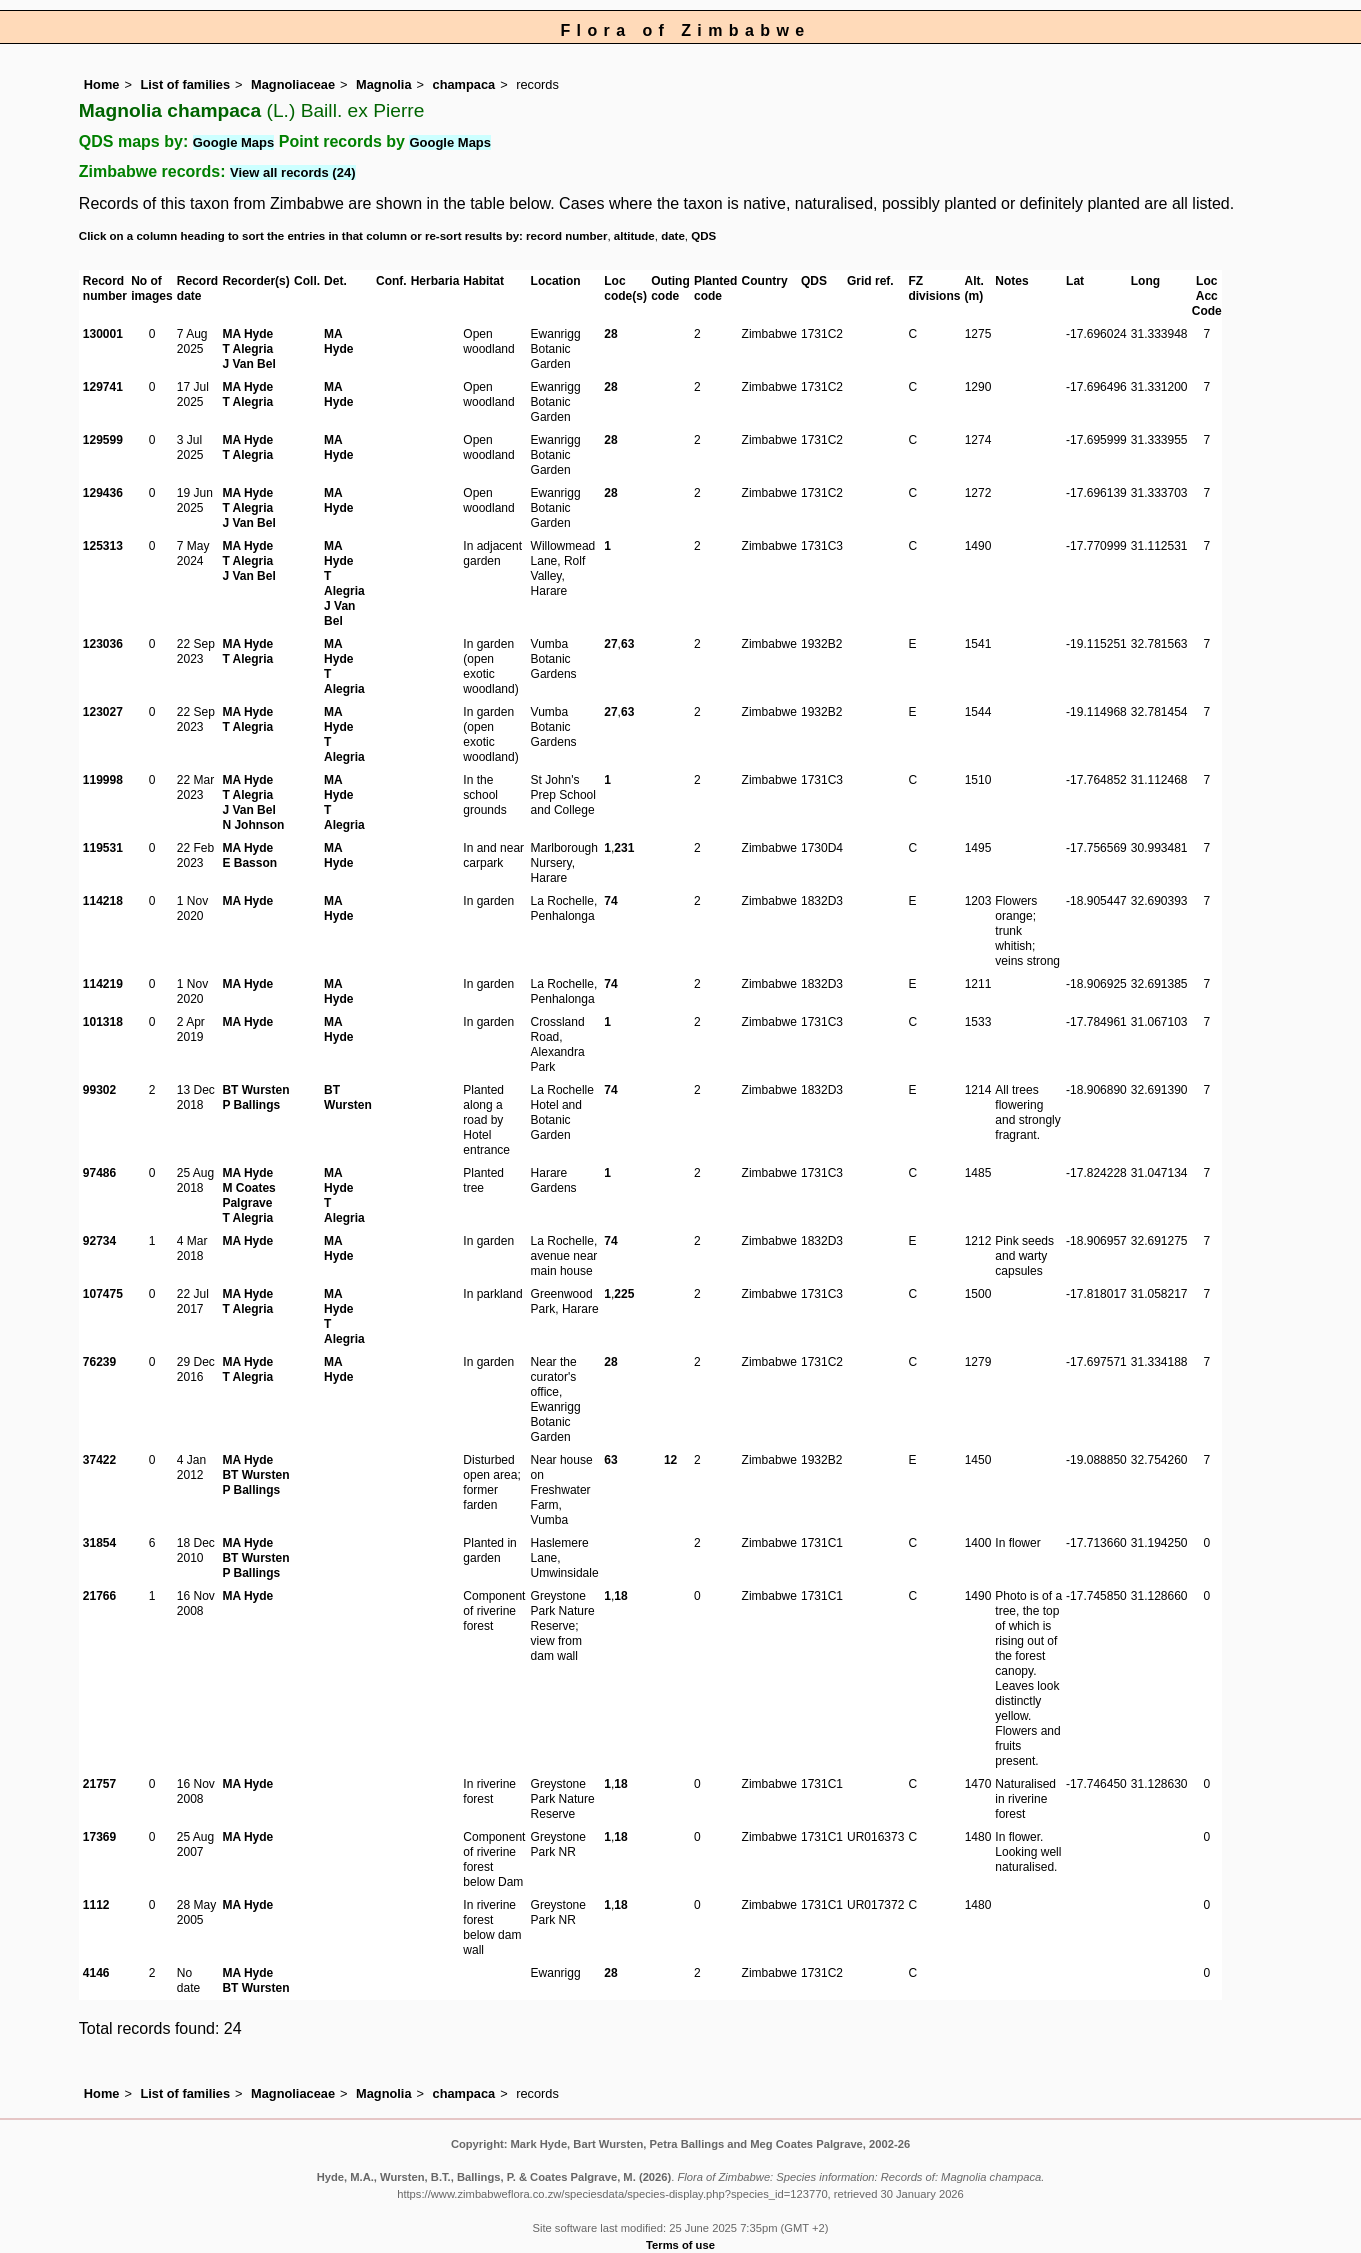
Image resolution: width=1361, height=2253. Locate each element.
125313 (103, 546)
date (673, 236)
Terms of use (680, 2245)
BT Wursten (255, 1090)
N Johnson (253, 825)
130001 (103, 334)
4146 (96, 1973)
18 (620, 1596)
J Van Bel (248, 364)
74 (610, 901)
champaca (464, 84)
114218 (103, 901)
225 (624, 1294)
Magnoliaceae (293, 84)
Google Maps (234, 142)
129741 (103, 387)
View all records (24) (293, 172)
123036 (103, 644)
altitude (634, 236)
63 (627, 644)
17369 (99, 1837)
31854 (99, 1543)
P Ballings (251, 1105)
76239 (99, 1362)
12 (670, 1460)
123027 (103, 712)
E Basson (249, 863)
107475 (103, 1294)
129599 (103, 440)
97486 (99, 1173)
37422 (99, 1460)
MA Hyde (247, 334)
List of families (185, 84)
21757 (99, 1784)
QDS (703, 236)
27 (610, 644)
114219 (103, 984)
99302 (99, 1090)
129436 (103, 493)
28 (610, 334)
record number (566, 236)
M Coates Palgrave (248, 1195)
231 (624, 848)
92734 (99, 1241)
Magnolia (383, 84)
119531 (103, 848)
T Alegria (247, 349)
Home (102, 84)
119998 (103, 780)
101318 (103, 1022)
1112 (96, 1905)
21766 (99, 1596)
